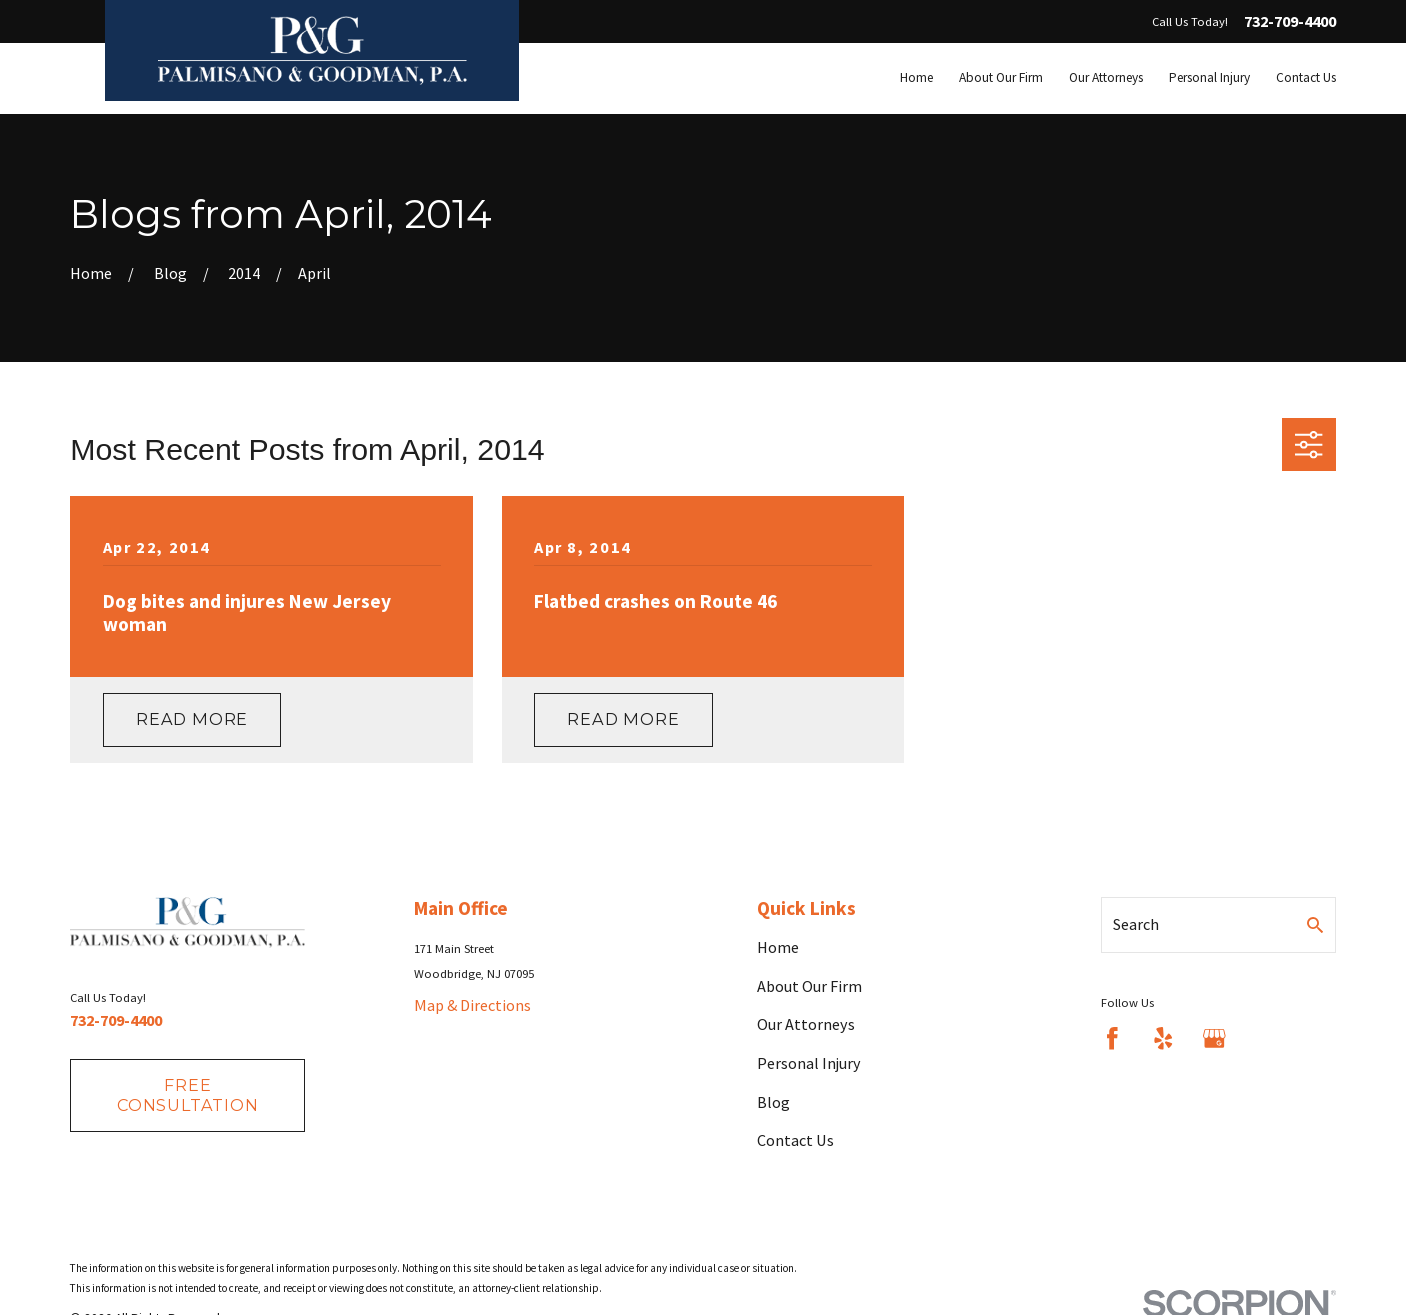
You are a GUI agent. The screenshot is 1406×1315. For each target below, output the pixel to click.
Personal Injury (809, 1063)
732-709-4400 (1290, 22)
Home (778, 947)
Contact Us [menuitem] (1306, 77)
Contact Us (795, 1140)
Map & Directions (472, 1005)
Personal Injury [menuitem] (1209, 77)
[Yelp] (1163, 1038)
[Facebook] (1112, 1038)
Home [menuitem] (916, 77)
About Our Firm (809, 986)
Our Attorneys (806, 1024)
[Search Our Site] (1315, 925)
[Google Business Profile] (1214, 1038)
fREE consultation (188, 1094)
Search (1136, 924)
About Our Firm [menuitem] (1001, 77)
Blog (773, 1102)
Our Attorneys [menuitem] (1106, 77)
